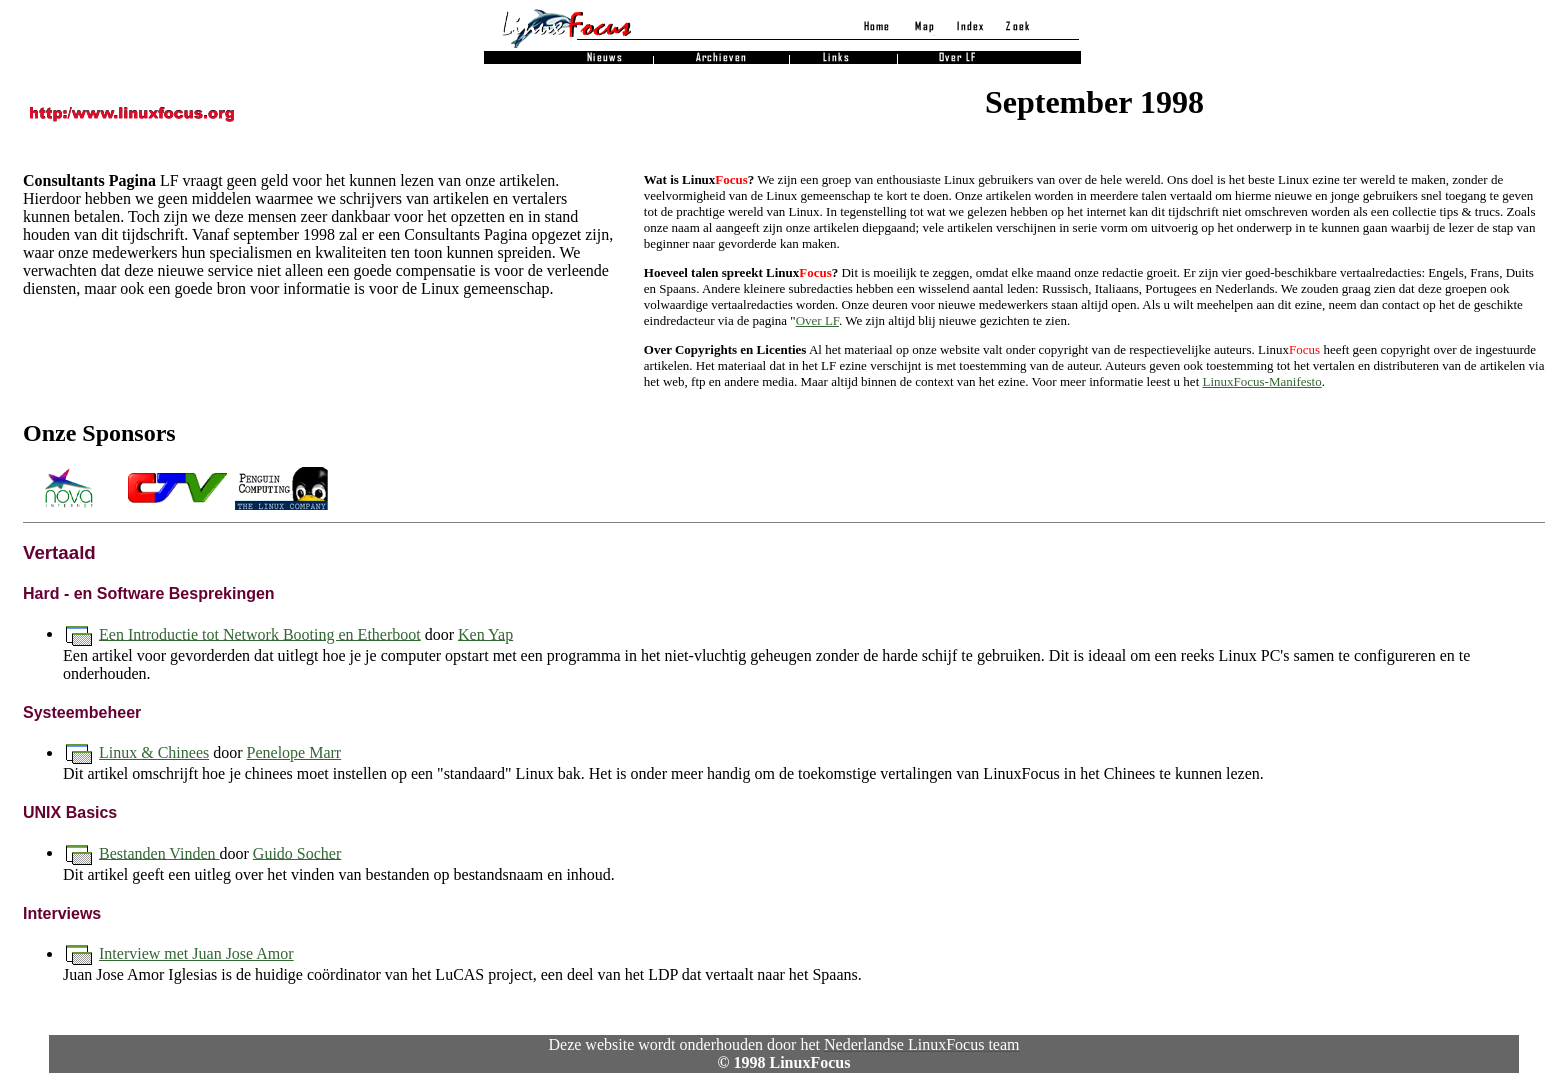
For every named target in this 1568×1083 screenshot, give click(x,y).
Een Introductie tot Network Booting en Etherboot (260, 633)
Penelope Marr (294, 752)
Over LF (817, 320)
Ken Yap (485, 633)
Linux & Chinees (154, 752)
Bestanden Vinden (159, 852)
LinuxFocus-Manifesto (1262, 381)
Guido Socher (297, 852)
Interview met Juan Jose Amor (196, 953)
